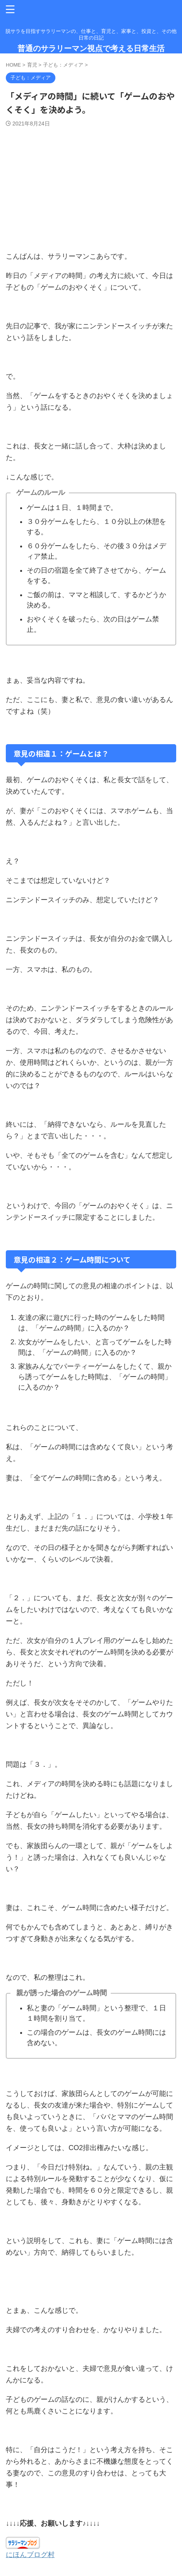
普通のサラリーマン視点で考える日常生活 (91, 48)
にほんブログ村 (30, 2555)
